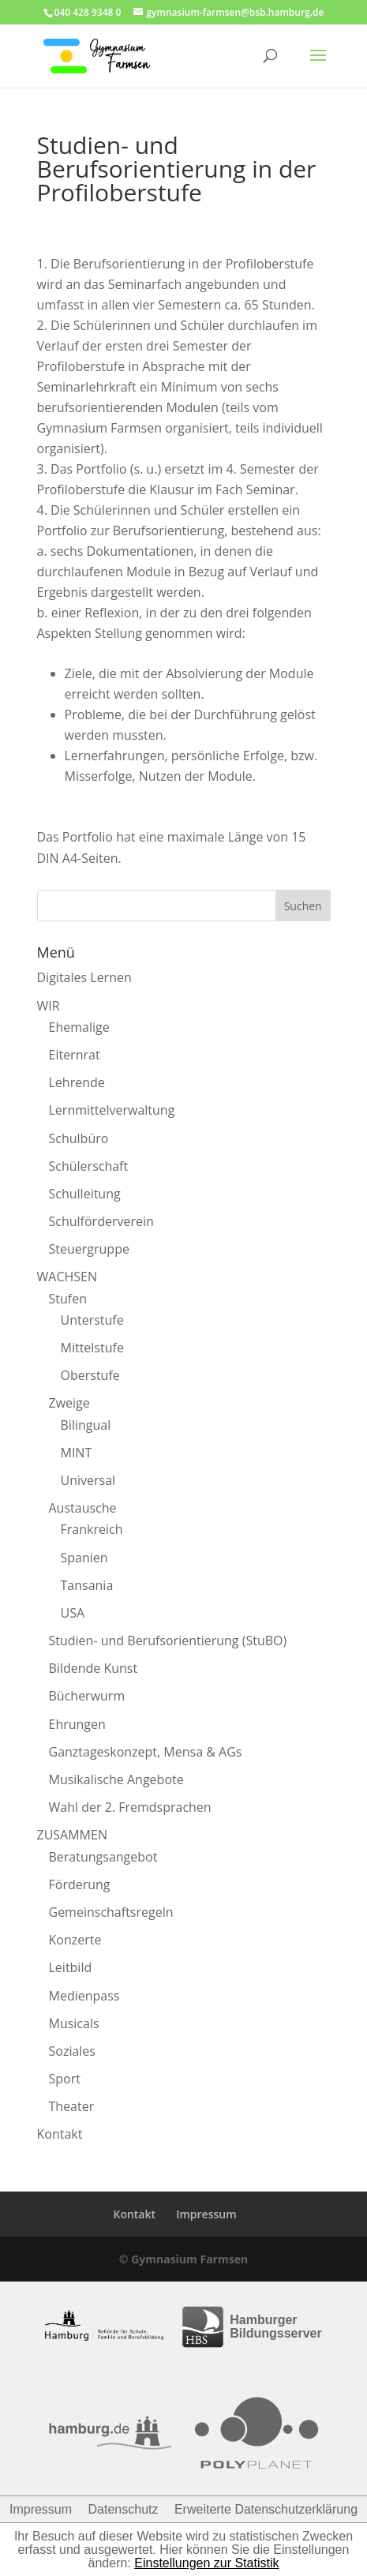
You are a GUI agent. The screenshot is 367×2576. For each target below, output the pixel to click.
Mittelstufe (92, 1347)
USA (73, 1613)
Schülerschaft (89, 1166)
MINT (76, 1452)
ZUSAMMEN (72, 1834)
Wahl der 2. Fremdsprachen (130, 1807)
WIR (48, 1005)
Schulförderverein (101, 1221)
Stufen (68, 1298)
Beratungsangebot (103, 1856)
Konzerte (75, 1939)
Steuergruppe (89, 1249)
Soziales (72, 2051)
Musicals (74, 2023)
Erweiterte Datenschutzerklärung (266, 2509)
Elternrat (74, 1054)
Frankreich (92, 1529)
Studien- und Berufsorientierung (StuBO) (168, 1640)
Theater (72, 2106)
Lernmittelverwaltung (112, 1110)
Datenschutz (123, 2509)
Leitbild (70, 1967)
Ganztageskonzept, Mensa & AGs (145, 1751)
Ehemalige (79, 1027)
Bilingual (86, 1425)
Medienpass (84, 1995)
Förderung (79, 1884)
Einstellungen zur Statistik (206, 2563)
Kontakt (60, 2134)
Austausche (83, 1508)
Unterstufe (92, 1320)
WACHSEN (67, 1276)
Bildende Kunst (93, 1668)
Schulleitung (85, 1193)
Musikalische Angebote (116, 1779)
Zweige (69, 1403)
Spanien (84, 1557)
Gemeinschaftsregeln (111, 1912)
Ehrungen (77, 1724)
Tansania (87, 1585)
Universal (88, 1480)
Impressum (206, 2214)
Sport (65, 2078)
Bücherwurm (87, 1695)
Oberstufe (90, 1375)
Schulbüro (79, 1138)
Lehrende (77, 1082)
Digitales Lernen (84, 977)
